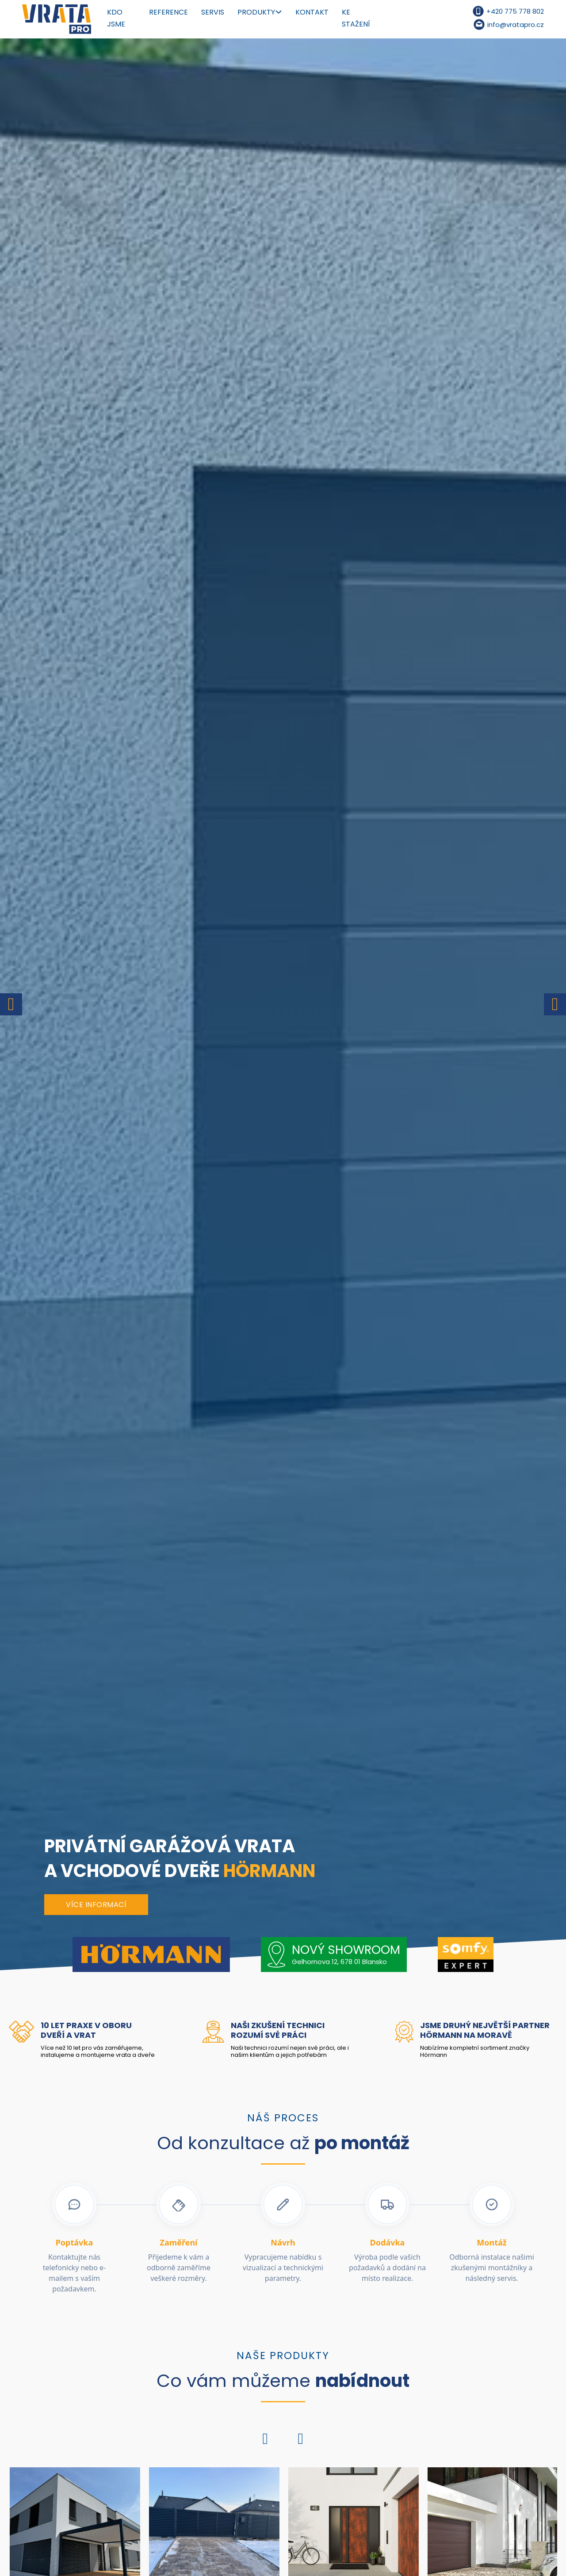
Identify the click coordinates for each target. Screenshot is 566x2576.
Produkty (256, 12)
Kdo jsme (116, 18)
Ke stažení (356, 18)
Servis (212, 12)
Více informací (96, 1905)
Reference (168, 12)
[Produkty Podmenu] (278, 11)
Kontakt (312, 12)
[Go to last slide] (11, 1004)
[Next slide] (555, 1004)
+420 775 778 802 (515, 11)
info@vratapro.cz (515, 24)
